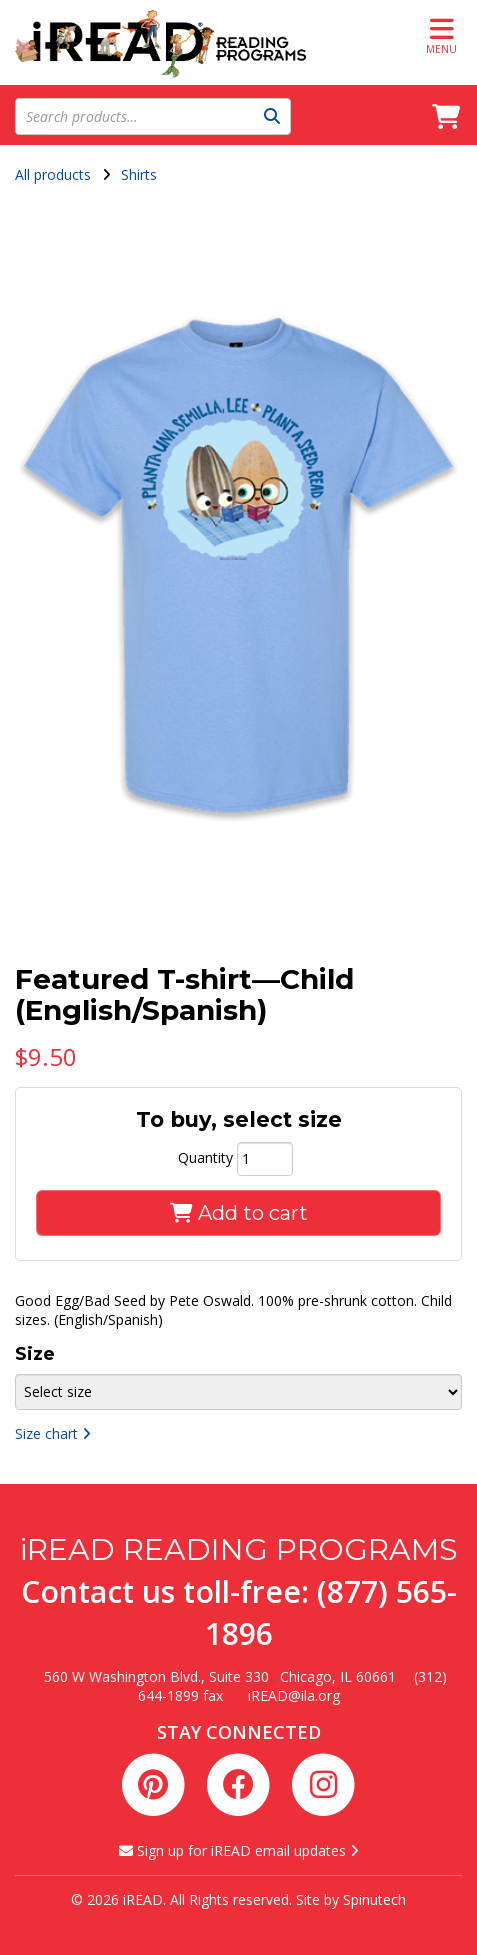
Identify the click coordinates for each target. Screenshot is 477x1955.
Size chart (53, 1433)
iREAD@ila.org (294, 1695)
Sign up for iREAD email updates (239, 1850)
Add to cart (239, 1213)
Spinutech (374, 1899)
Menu (441, 35)
